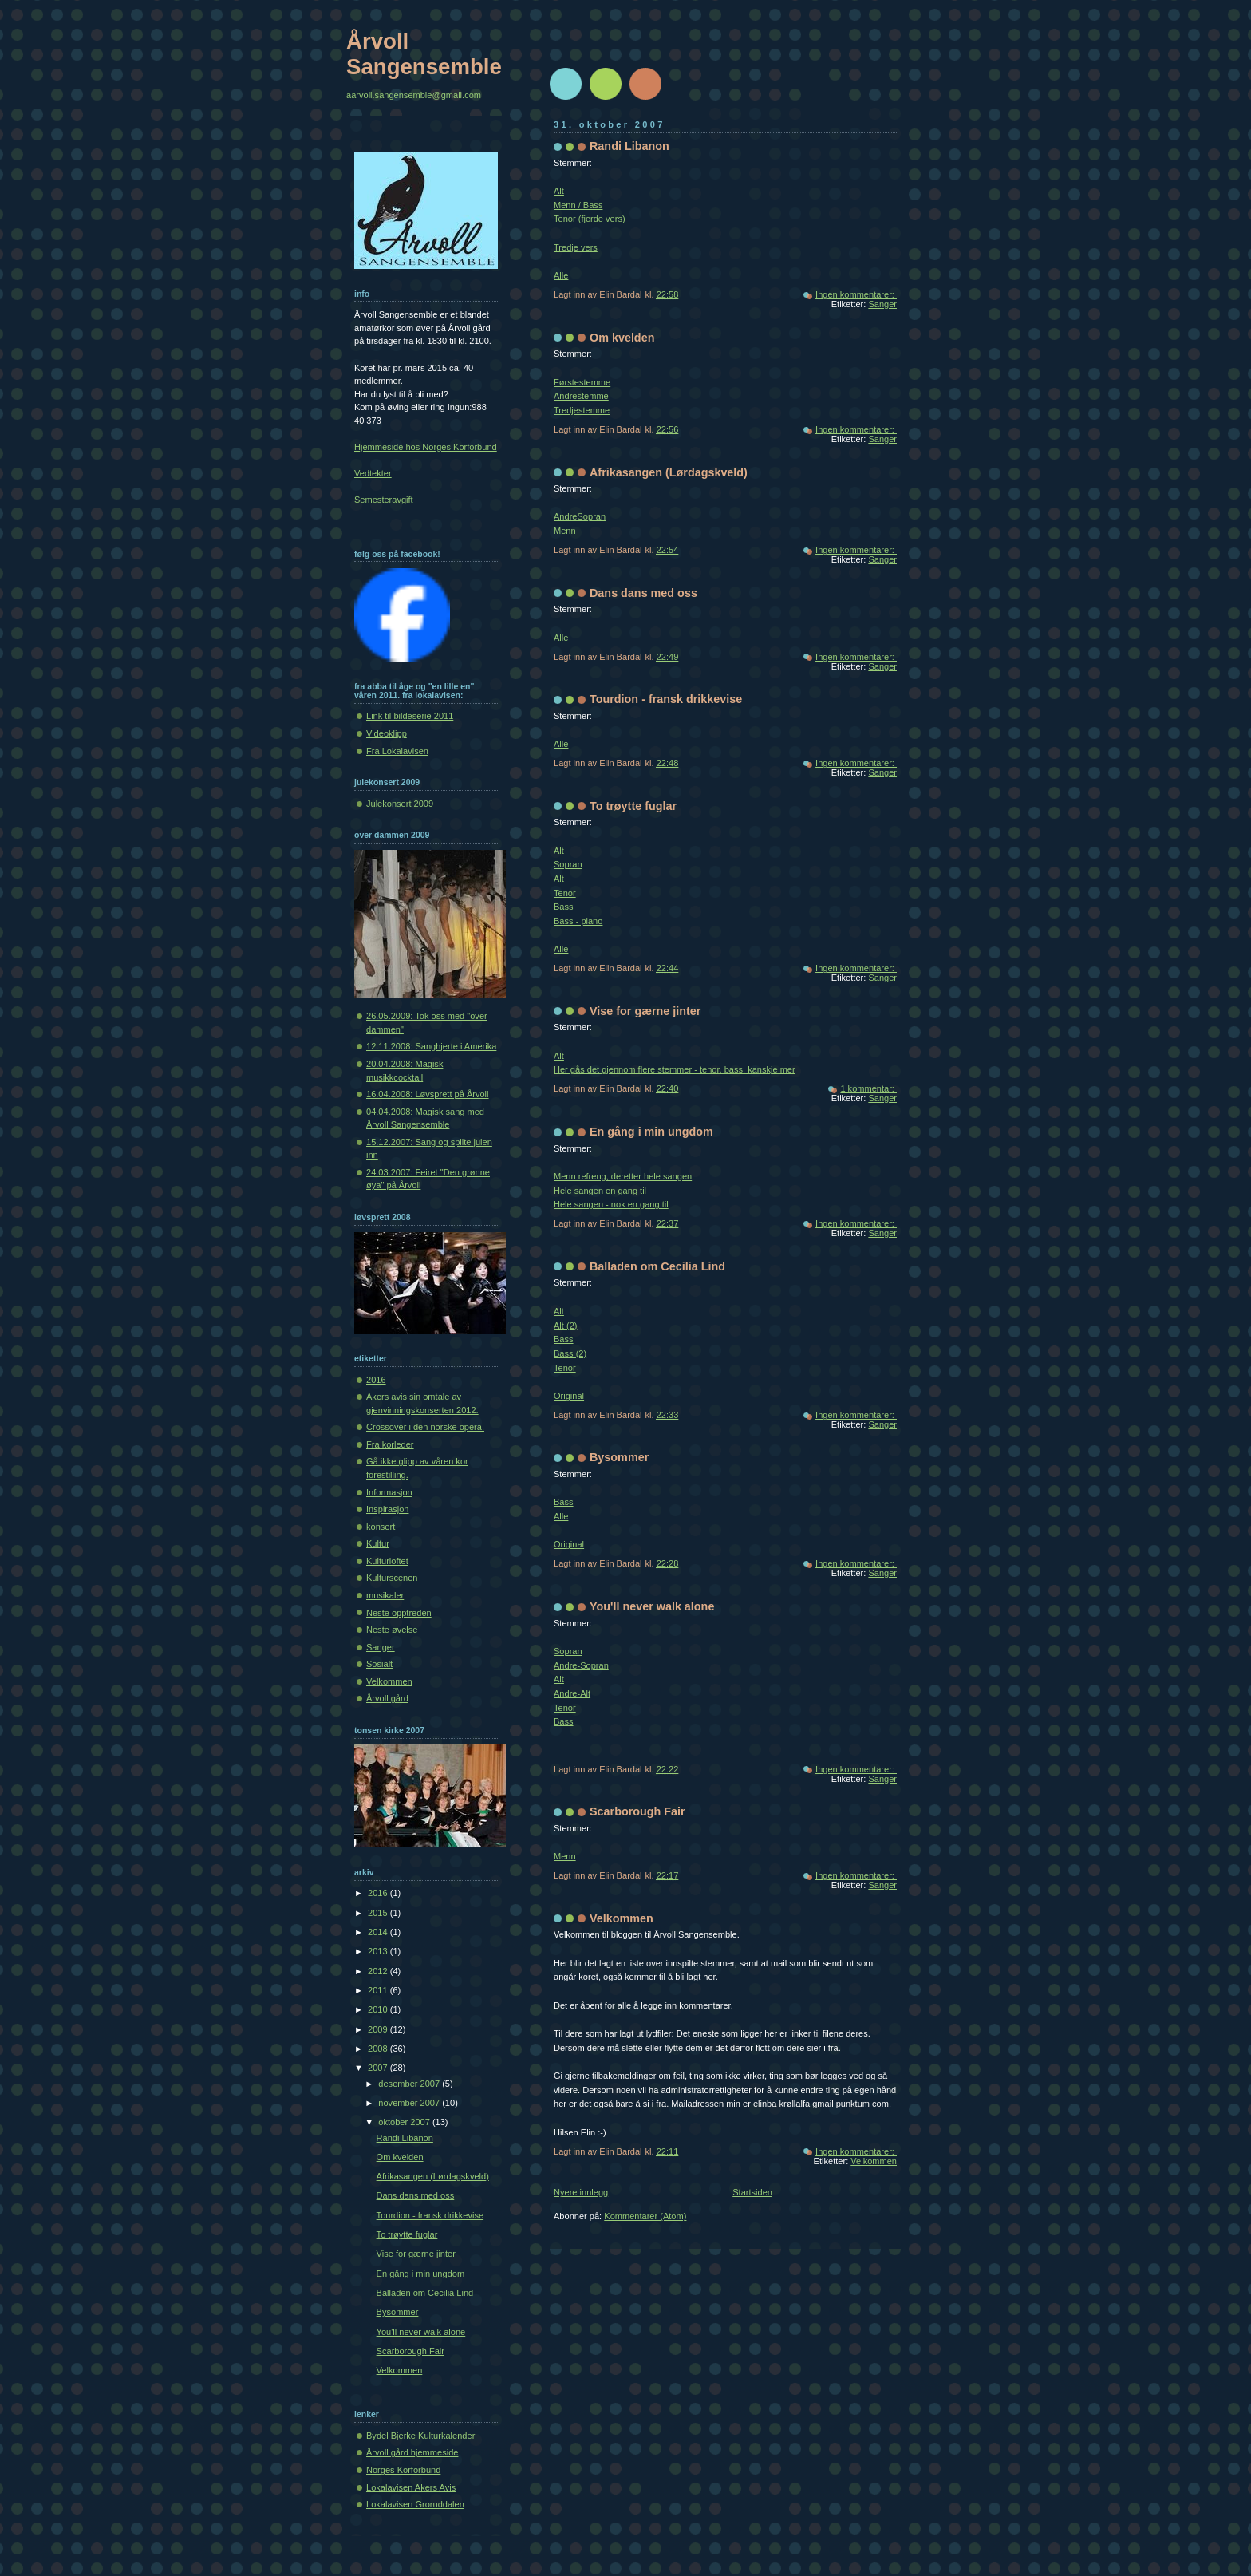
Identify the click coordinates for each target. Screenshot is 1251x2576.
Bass (564, 906)
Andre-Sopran (581, 1665)
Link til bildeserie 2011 (409, 716)
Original (569, 1396)
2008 (379, 2048)
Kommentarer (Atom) (645, 2216)
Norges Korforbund (403, 2470)
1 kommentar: (868, 1088)
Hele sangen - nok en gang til (611, 1204)
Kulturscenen (391, 1577)
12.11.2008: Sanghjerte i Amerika (431, 1046)
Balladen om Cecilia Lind (657, 1266)
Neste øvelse (391, 1629)
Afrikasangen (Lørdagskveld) (669, 472)
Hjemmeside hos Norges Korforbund (425, 447)
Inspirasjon (387, 1509)
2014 (379, 1932)
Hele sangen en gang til (600, 1190)
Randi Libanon (629, 146)
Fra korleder (390, 1444)
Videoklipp (386, 733)
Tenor (565, 893)
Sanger (882, 304)
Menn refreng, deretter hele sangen (623, 1176)
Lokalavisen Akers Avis (411, 2487)
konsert (380, 1526)
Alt (559, 191)
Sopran (568, 864)
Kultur (377, 1543)
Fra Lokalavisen (397, 751)
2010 (379, 2009)
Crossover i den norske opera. (425, 1427)
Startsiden (752, 2192)
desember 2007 (410, 2083)
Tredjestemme (582, 410)
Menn (565, 530)
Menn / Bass (578, 205)
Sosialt (379, 1664)
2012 (379, 1971)
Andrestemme (581, 396)
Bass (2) (570, 1353)
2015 (379, 1913)
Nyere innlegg (581, 2192)
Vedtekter (373, 473)
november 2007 (410, 2103)
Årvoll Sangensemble (424, 54)
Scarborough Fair (637, 1811)
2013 (379, 1951)
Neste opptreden (399, 1613)
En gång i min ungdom (651, 1131)
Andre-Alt (572, 1693)
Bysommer (619, 1457)
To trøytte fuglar (633, 806)
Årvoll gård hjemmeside (412, 2452)
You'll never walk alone (652, 1606)
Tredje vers (576, 247)
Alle (561, 275)
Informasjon (389, 1492)
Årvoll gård (387, 1698)
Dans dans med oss (643, 593)
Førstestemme (582, 382)
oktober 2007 (405, 2122)
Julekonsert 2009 (399, 803)
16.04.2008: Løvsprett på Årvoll (427, 1094)
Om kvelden (622, 337)
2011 (379, 1990)
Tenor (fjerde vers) (590, 218)
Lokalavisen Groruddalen (415, 2504)
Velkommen (621, 1918)
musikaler (385, 1595)
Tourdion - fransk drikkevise (666, 699)
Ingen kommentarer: (856, 294)
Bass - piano (578, 921)
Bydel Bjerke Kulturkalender (420, 2435)
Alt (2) (565, 1325)
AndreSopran (580, 516)
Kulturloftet (387, 1561)
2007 (379, 2067)
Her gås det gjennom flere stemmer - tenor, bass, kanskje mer (674, 1069)
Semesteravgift (383, 499)
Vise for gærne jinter (645, 1011)
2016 (376, 1380)
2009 (379, 2029)
